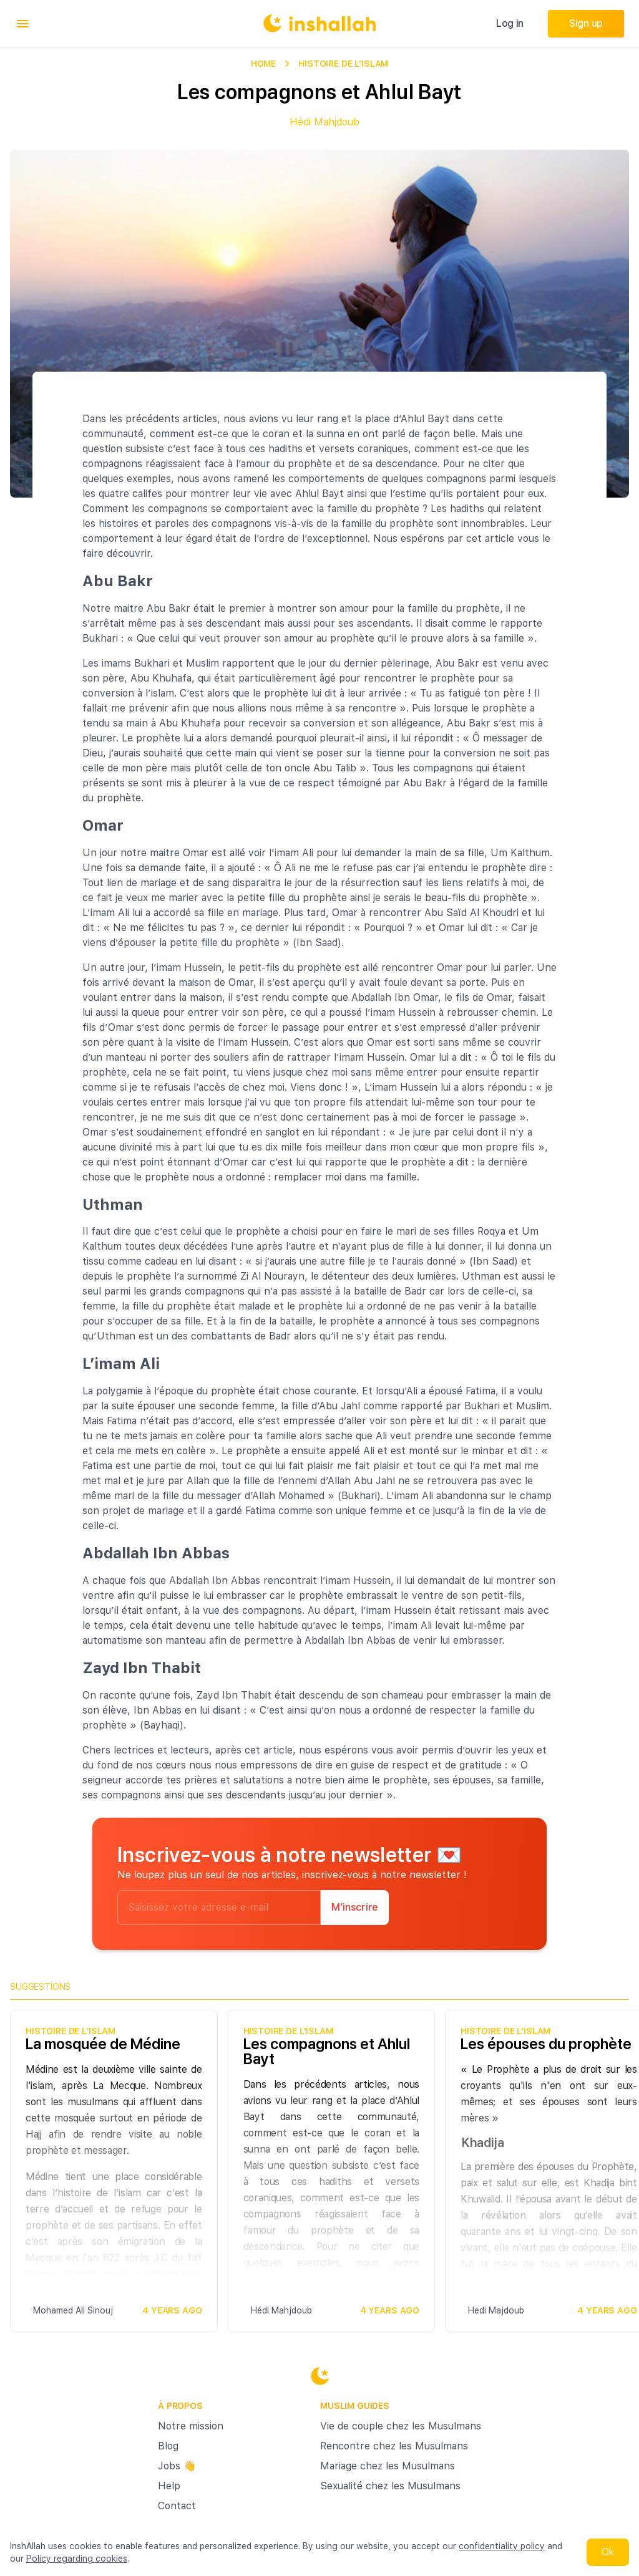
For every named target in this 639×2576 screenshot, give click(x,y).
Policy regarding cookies (76, 2559)
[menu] (22, 24)
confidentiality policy (502, 2546)
